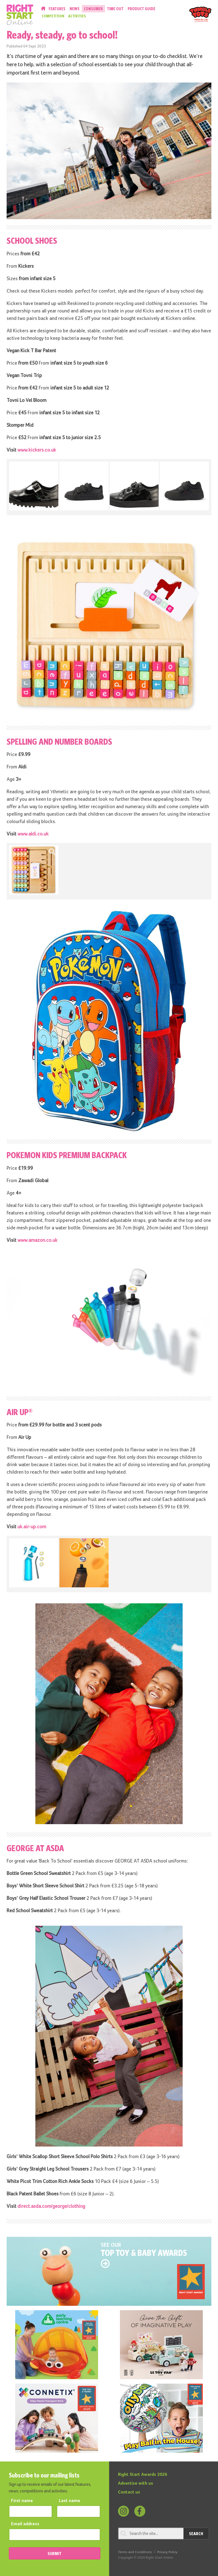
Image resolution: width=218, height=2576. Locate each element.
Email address (25, 2524)
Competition (53, 16)
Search (196, 2533)
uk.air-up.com (31, 1526)
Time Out (115, 8)
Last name (69, 2501)
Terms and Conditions (135, 2552)
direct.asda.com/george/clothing (51, 2206)
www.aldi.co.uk (33, 834)
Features (57, 8)
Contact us (129, 2492)
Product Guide (141, 8)
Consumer (93, 8)
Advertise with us (135, 2483)
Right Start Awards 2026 (142, 2474)
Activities (77, 16)
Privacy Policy (167, 2552)
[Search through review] (151, 2533)
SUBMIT (54, 2553)
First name (22, 2501)
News (75, 8)
